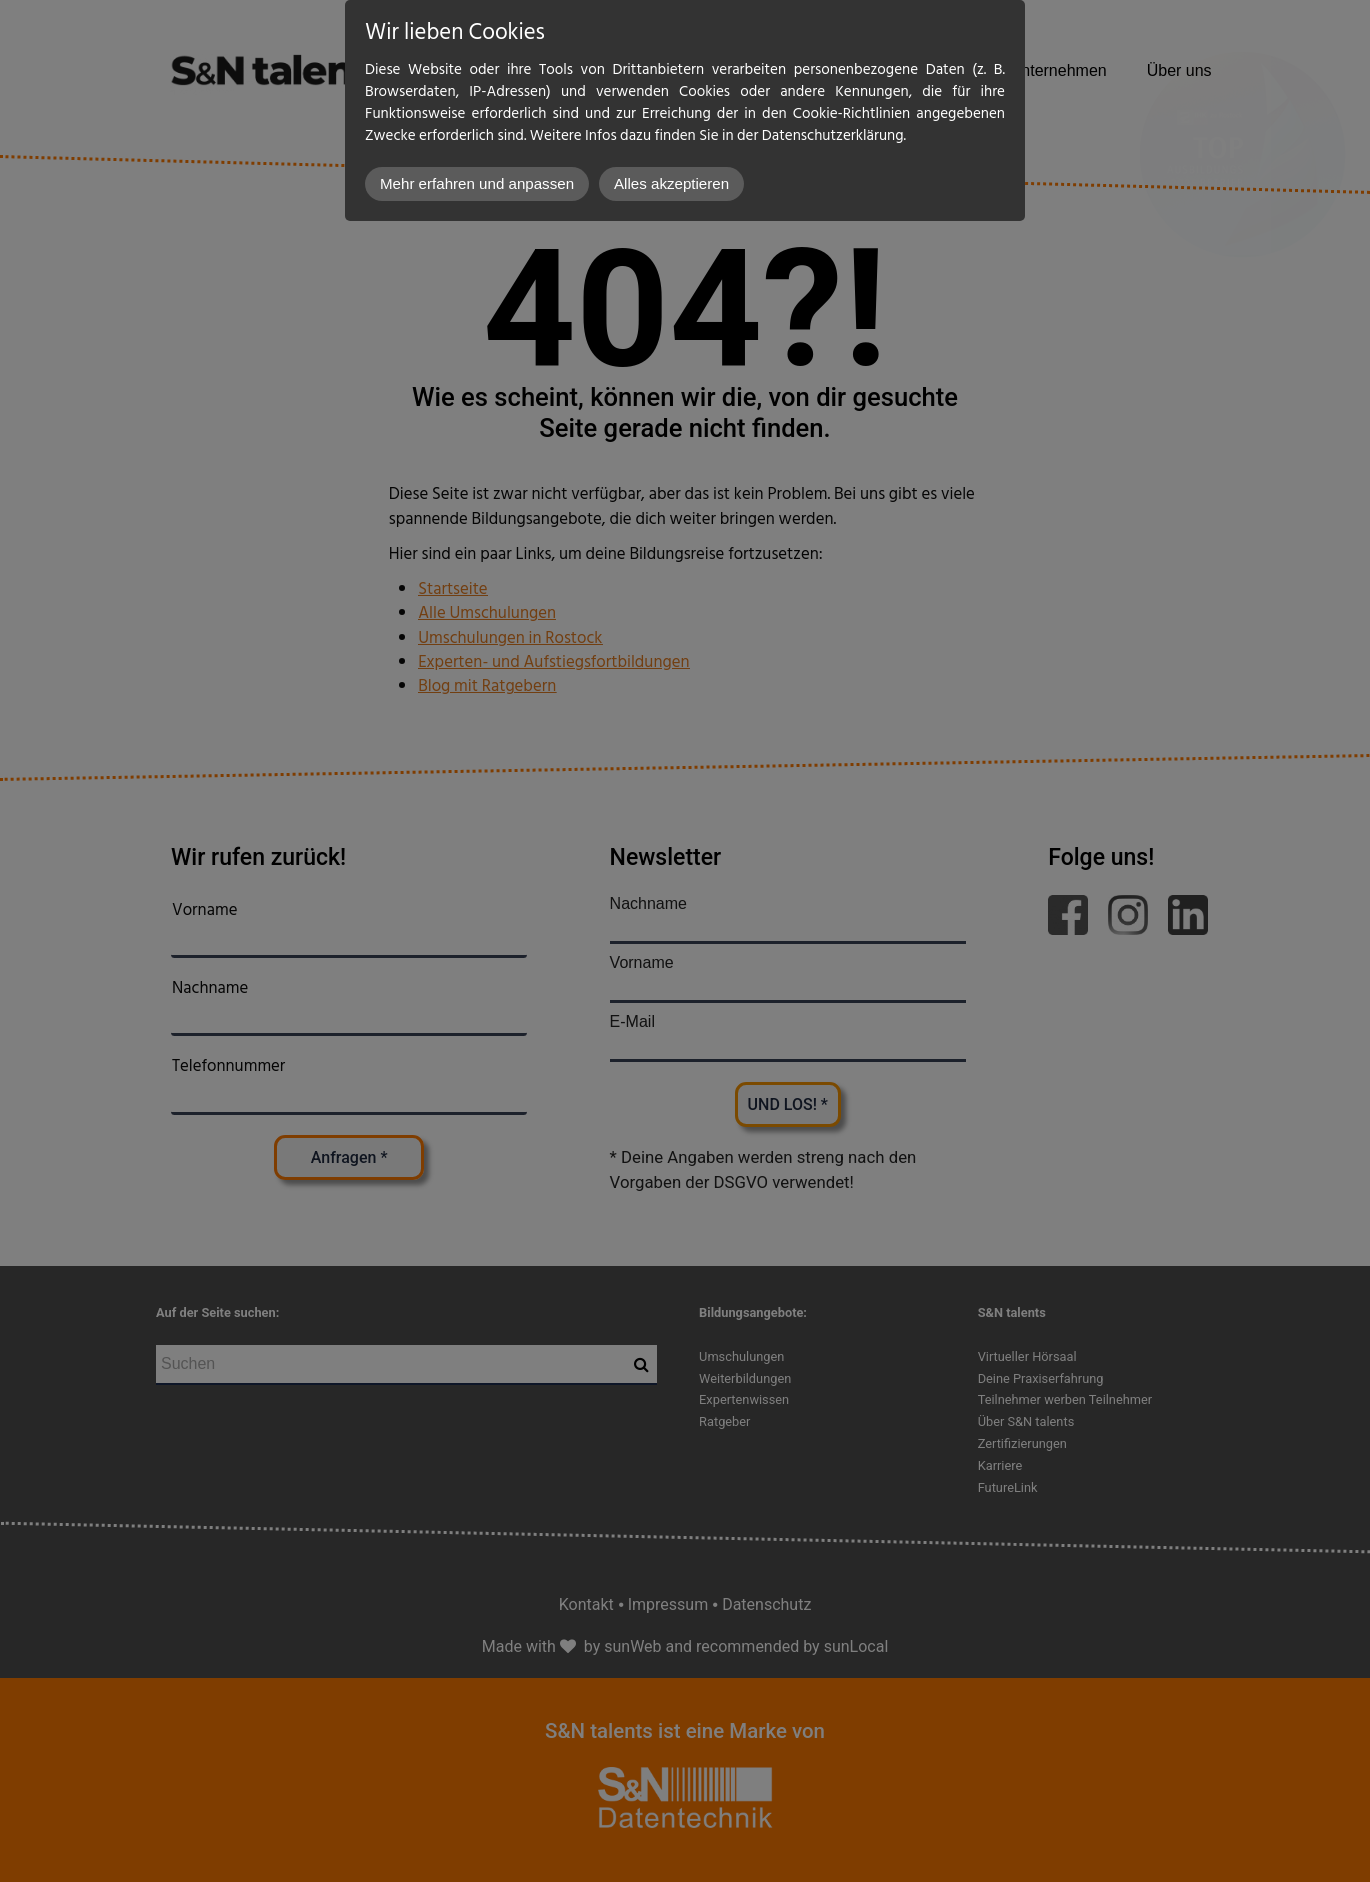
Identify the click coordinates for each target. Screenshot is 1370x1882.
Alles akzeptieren (671, 183)
